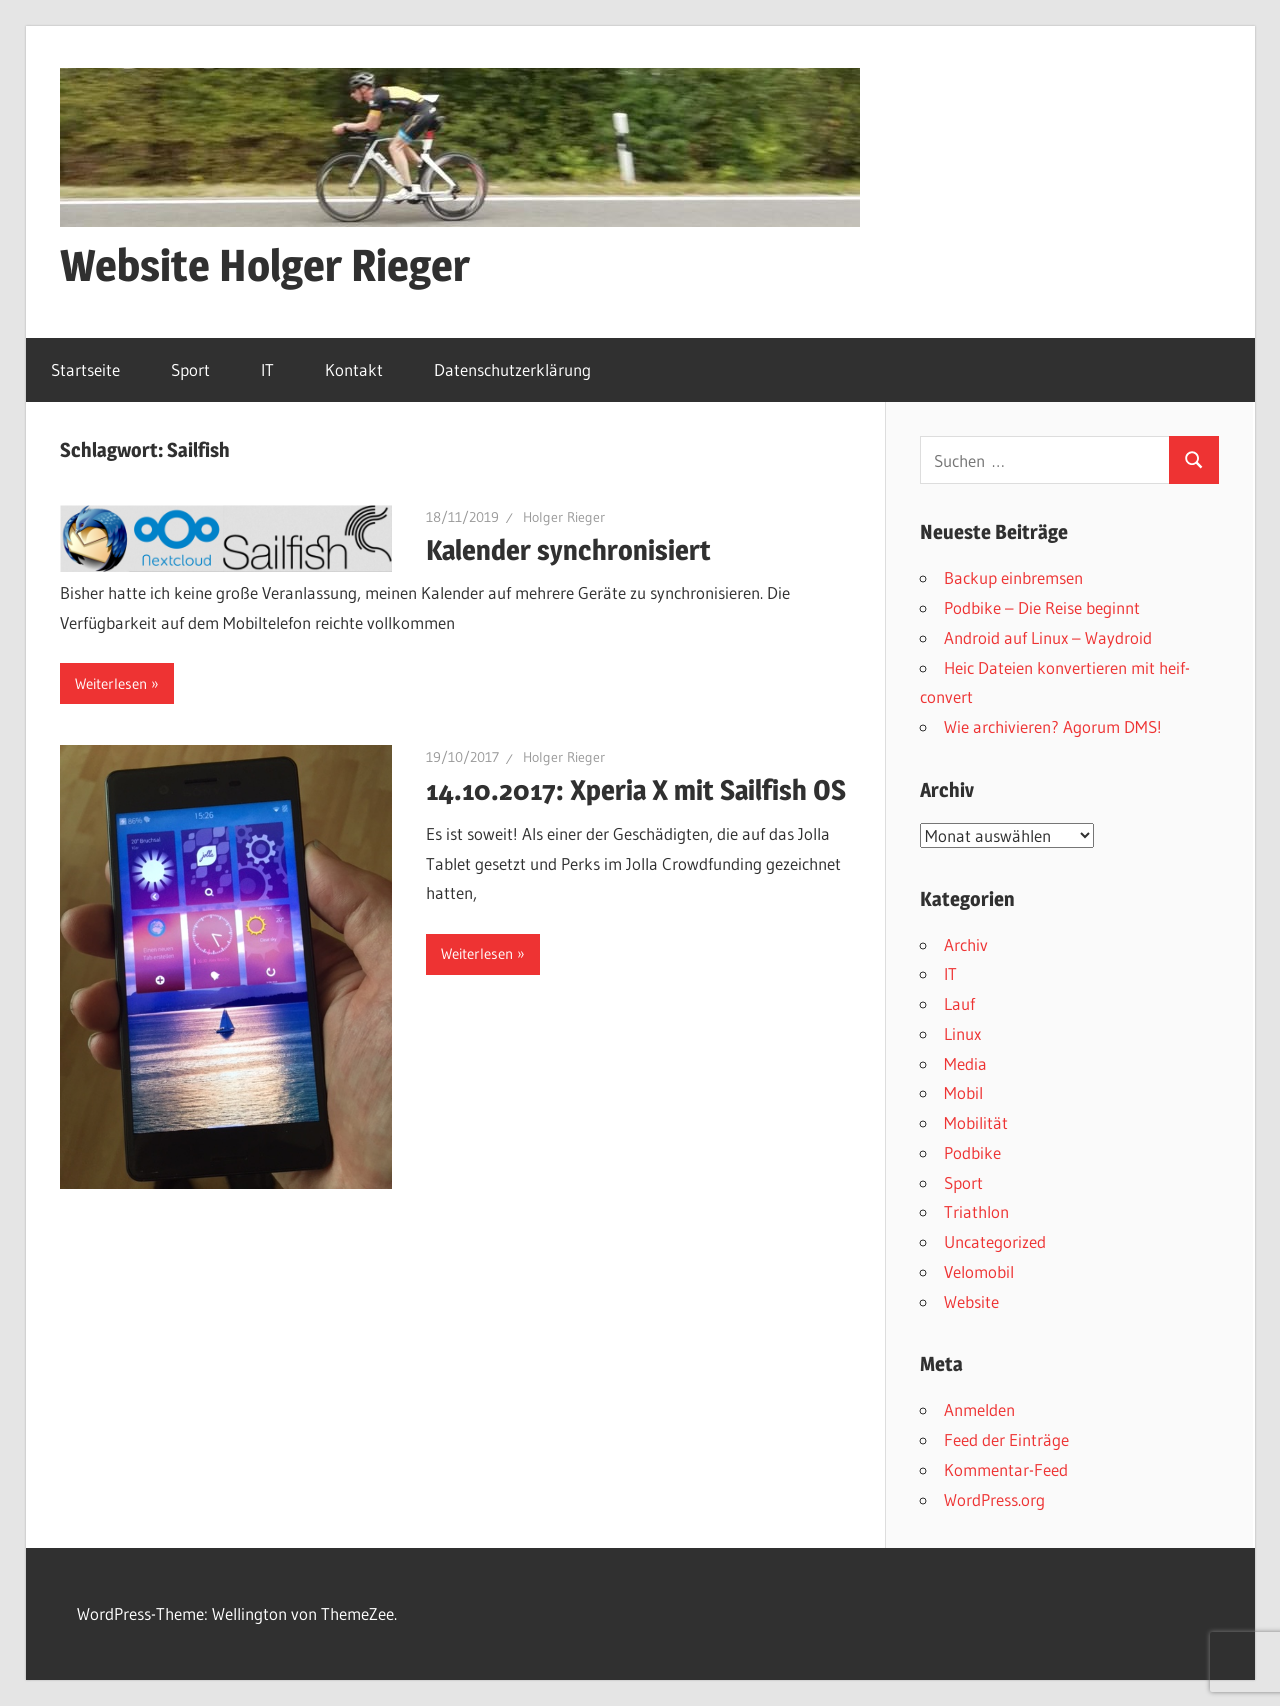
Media (965, 1063)
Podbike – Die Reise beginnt (1042, 607)
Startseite (85, 369)
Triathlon (976, 1211)
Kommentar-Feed (1006, 1469)
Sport (190, 369)
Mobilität (976, 1122)
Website (971, 1301)
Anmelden (979, 1409)
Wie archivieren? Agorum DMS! (1053, 726)
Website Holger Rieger (265, 265)
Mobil (963, 1092)
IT (267, 369)
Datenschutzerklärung (512, 369)
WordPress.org (994, 1499)
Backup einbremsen (1013, 577)
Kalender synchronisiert (568, 550)
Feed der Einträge (1006, 1439)
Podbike (972, 1152)
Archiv (966, 944)
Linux (962, 1033)
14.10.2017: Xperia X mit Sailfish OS (636, 790)
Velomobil (979, 1271)
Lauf (959, 1003)
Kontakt (354, 369)
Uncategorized (995, 1241)
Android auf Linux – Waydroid (1048, 637)
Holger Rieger (564, 517)
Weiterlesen (111, 683)
